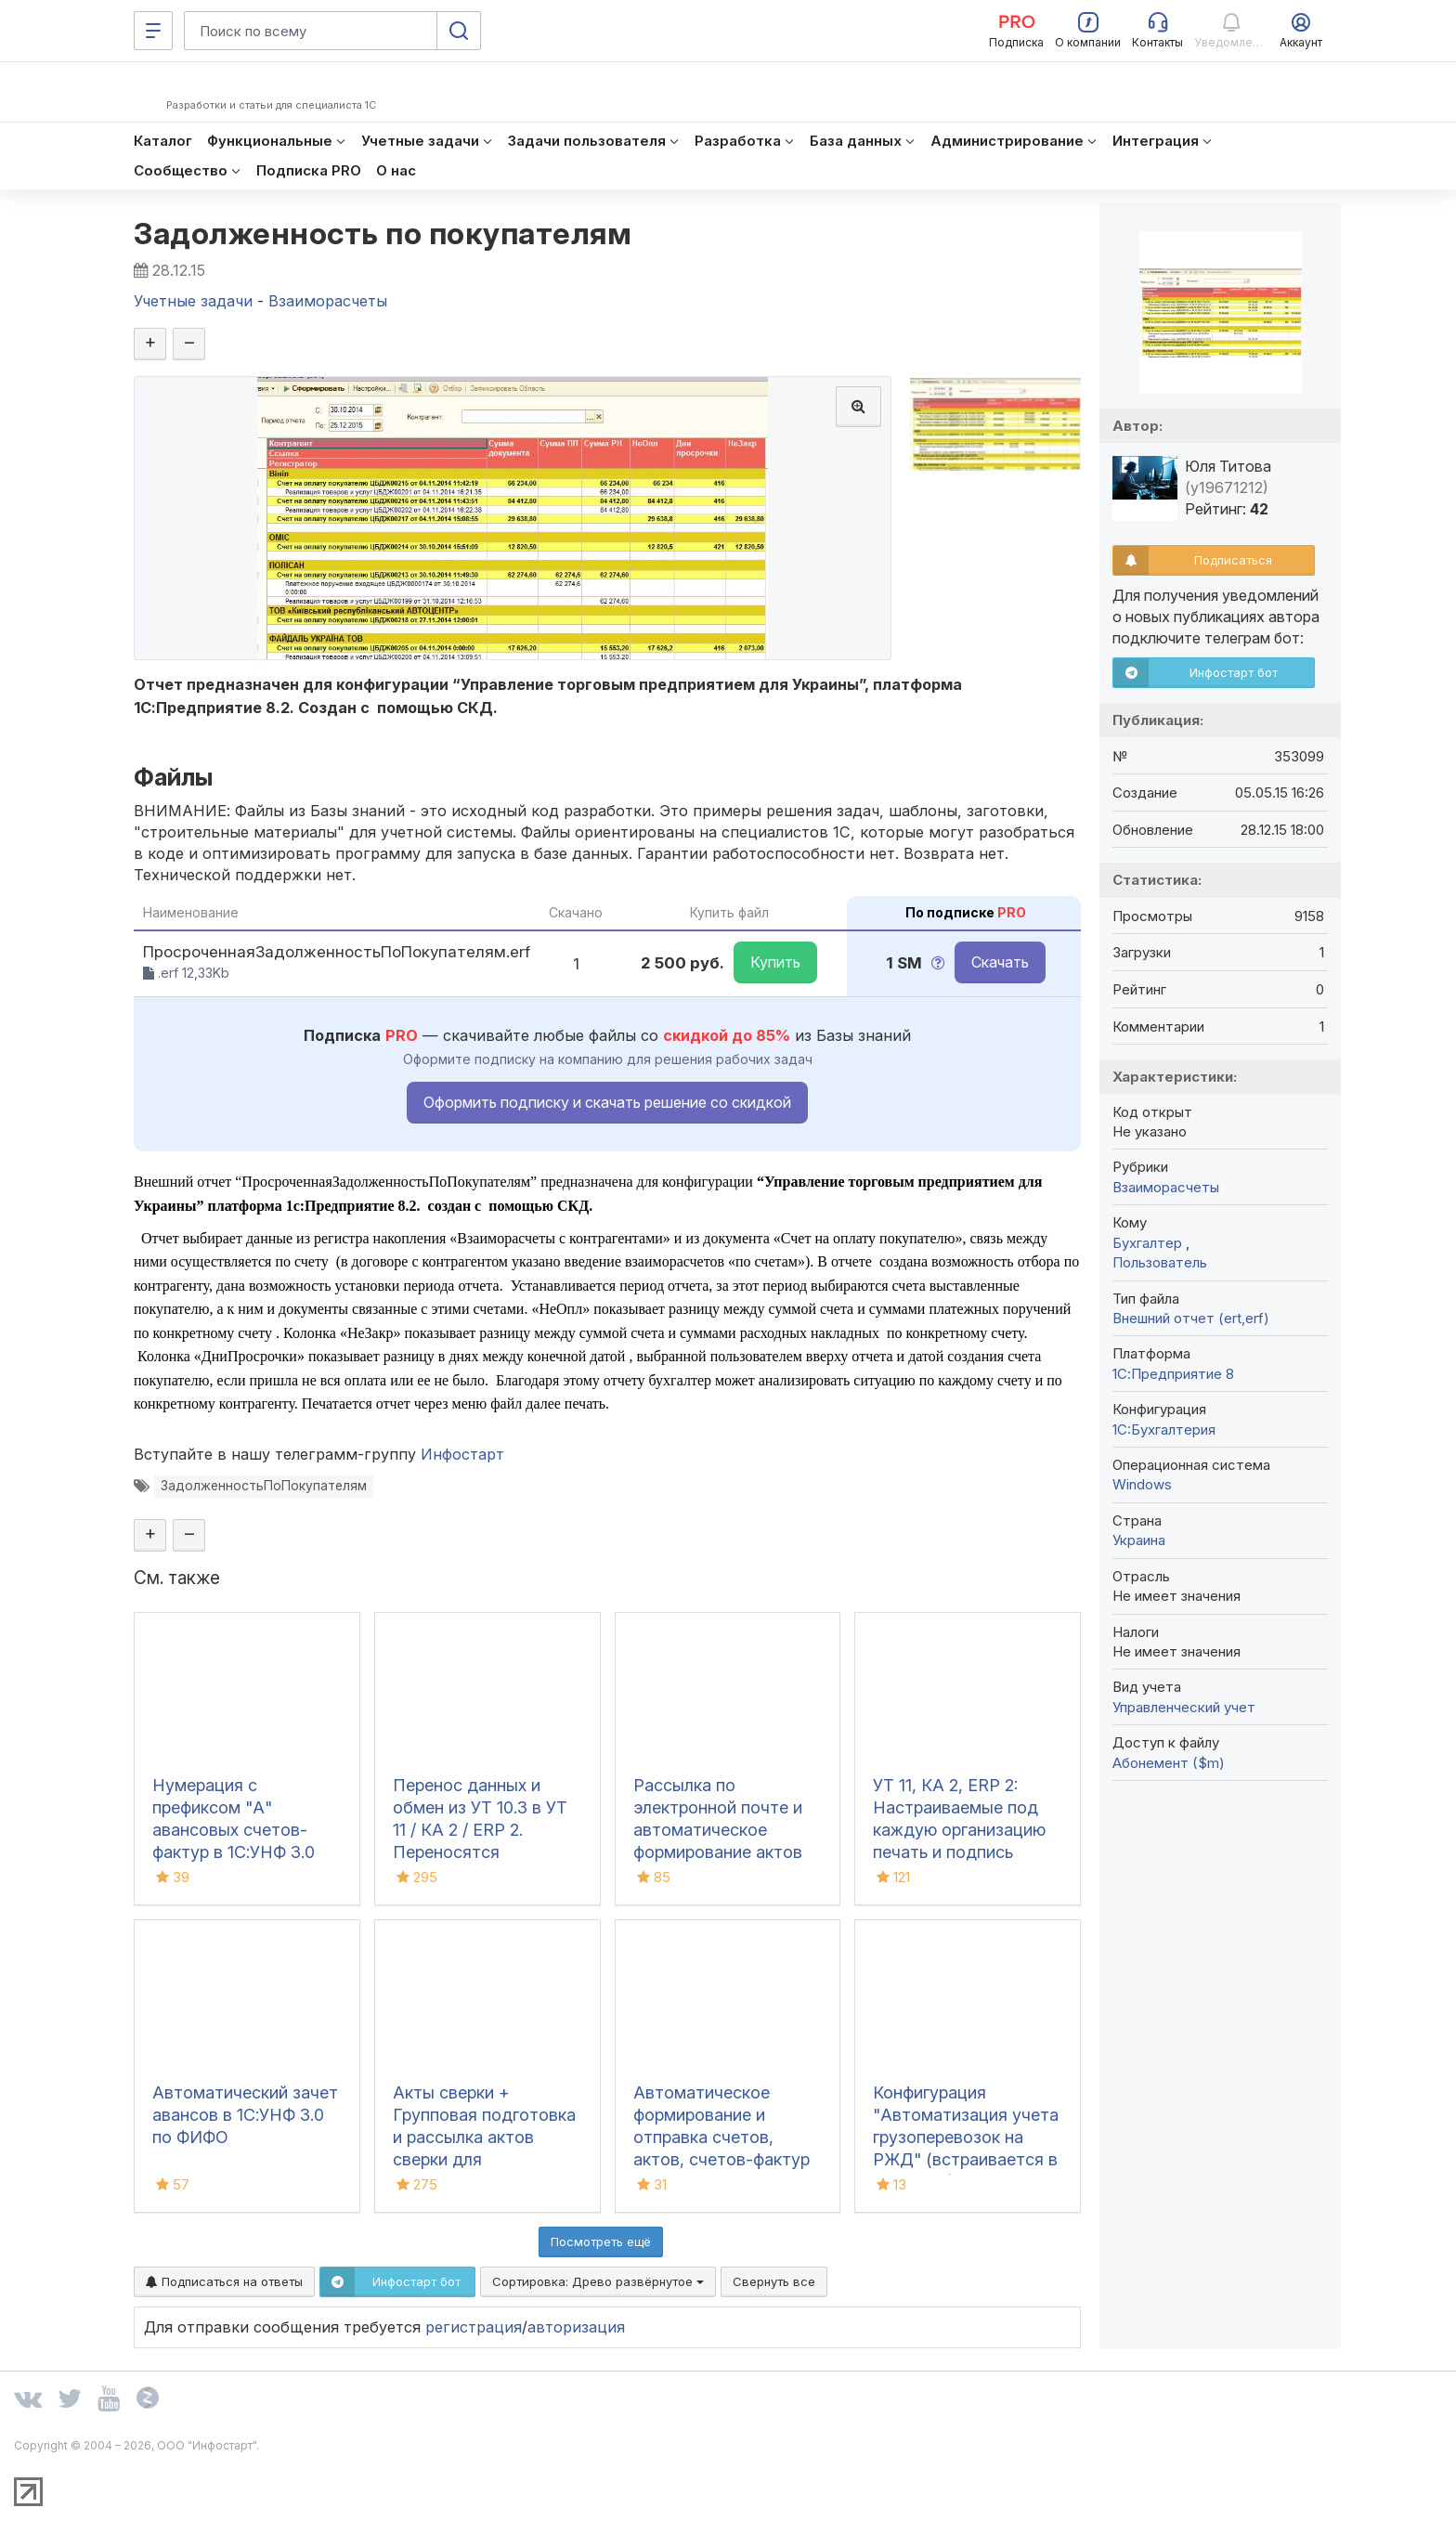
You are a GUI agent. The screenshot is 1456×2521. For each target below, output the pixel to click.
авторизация (591, 2341)
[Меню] (153, 30)
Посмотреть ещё (601, 2255)
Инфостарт (470, 1466)
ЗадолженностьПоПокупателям (266, 1499)
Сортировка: (598, 2295)
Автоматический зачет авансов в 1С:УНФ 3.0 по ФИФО (245, 2129)
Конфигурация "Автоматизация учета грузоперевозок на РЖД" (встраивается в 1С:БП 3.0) (966, 2151)
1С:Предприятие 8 (1173, 1374)
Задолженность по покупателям (395, 234)
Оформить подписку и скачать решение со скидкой (607, 1113)
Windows (1142, 1484)
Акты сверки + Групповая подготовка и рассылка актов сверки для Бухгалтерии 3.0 (484, 2151)
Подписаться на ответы (224, 2295)
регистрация (486, 2341)
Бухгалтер (1149, 1243)
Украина (1138, 1540)
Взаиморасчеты (1165, 1187)
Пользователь (1159, 1262)
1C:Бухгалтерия (1164, 1429)
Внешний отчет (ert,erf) (1190, 1318)
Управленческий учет (1183, 1707)
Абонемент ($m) (1168, 1763)
